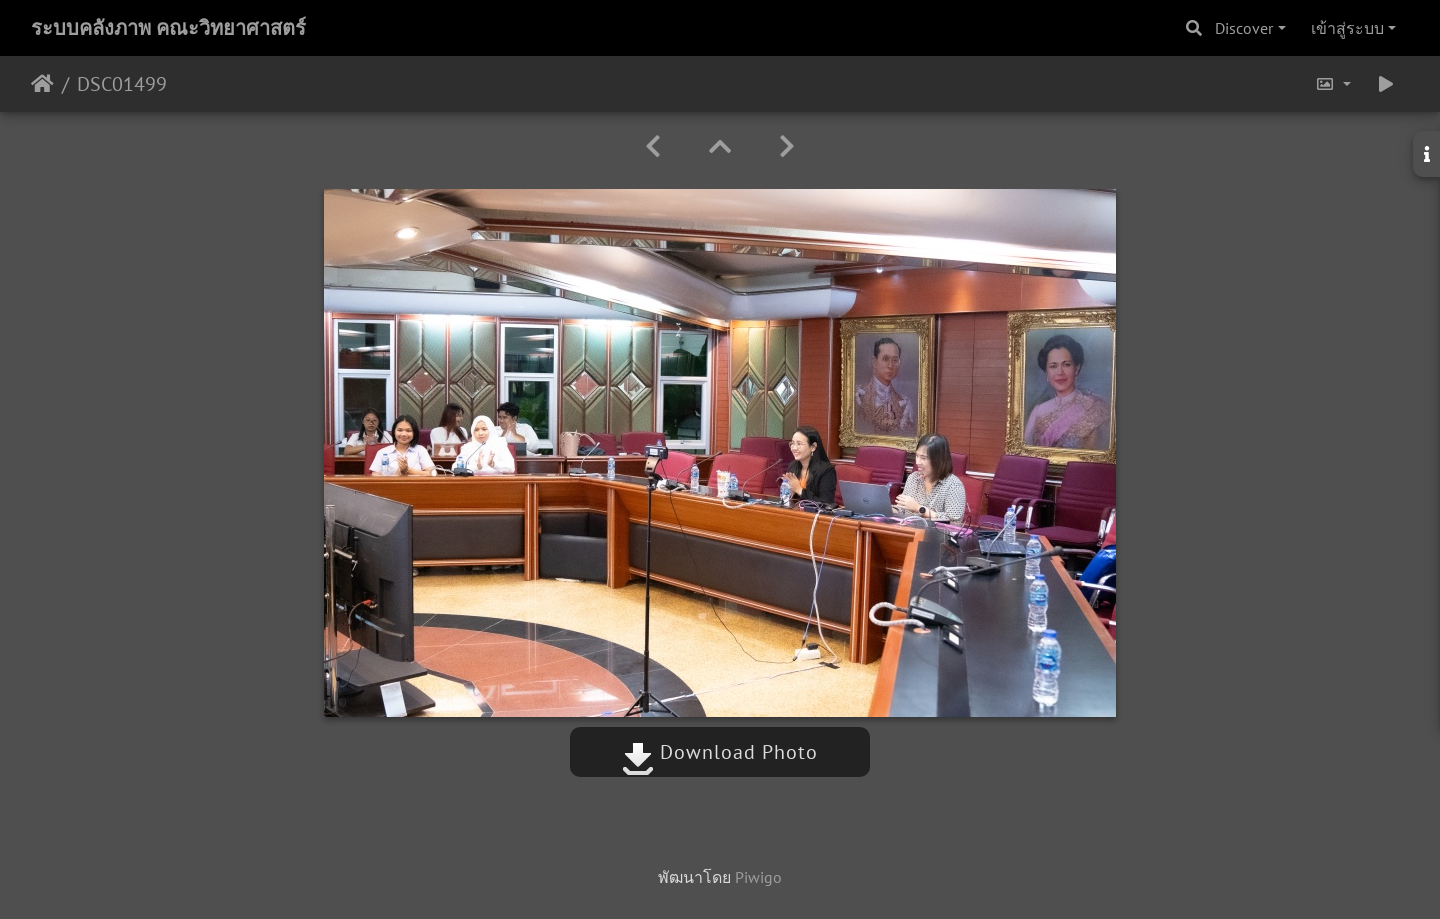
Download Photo (720, 752)
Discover (1244, 28)
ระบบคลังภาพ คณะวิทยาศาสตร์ (168, 28)
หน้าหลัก (42, 84)
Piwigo (758, 877)
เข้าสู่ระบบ (1347, 28)
